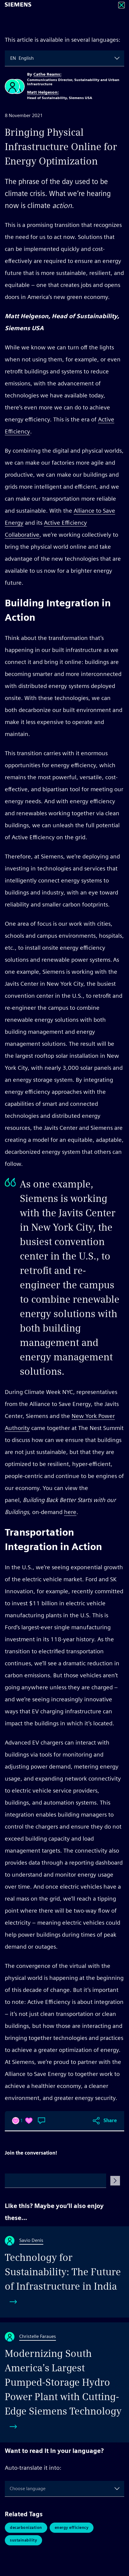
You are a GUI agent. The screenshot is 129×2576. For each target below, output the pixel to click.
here (70, 1512)
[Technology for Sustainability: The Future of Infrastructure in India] (64, 2272)
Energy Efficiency (72, 2527)
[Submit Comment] (115, 2180)
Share (110, 2120)
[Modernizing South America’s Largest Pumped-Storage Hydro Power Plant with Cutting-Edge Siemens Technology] (64, 2382)
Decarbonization (26, 2527)
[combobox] (10, 58)
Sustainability (23, 2540)
